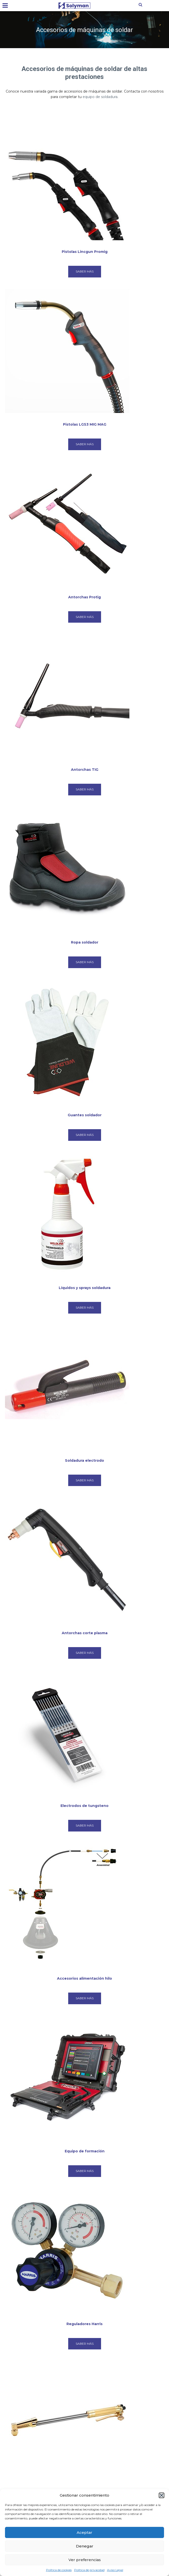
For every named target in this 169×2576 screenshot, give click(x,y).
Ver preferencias (84, 2559)
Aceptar (84, 2532)
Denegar (84, 2546)
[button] (161, 2495)
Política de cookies (59, 2570)
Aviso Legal (115, 2570)
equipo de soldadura (100, 97)
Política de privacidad (89, 2570)
